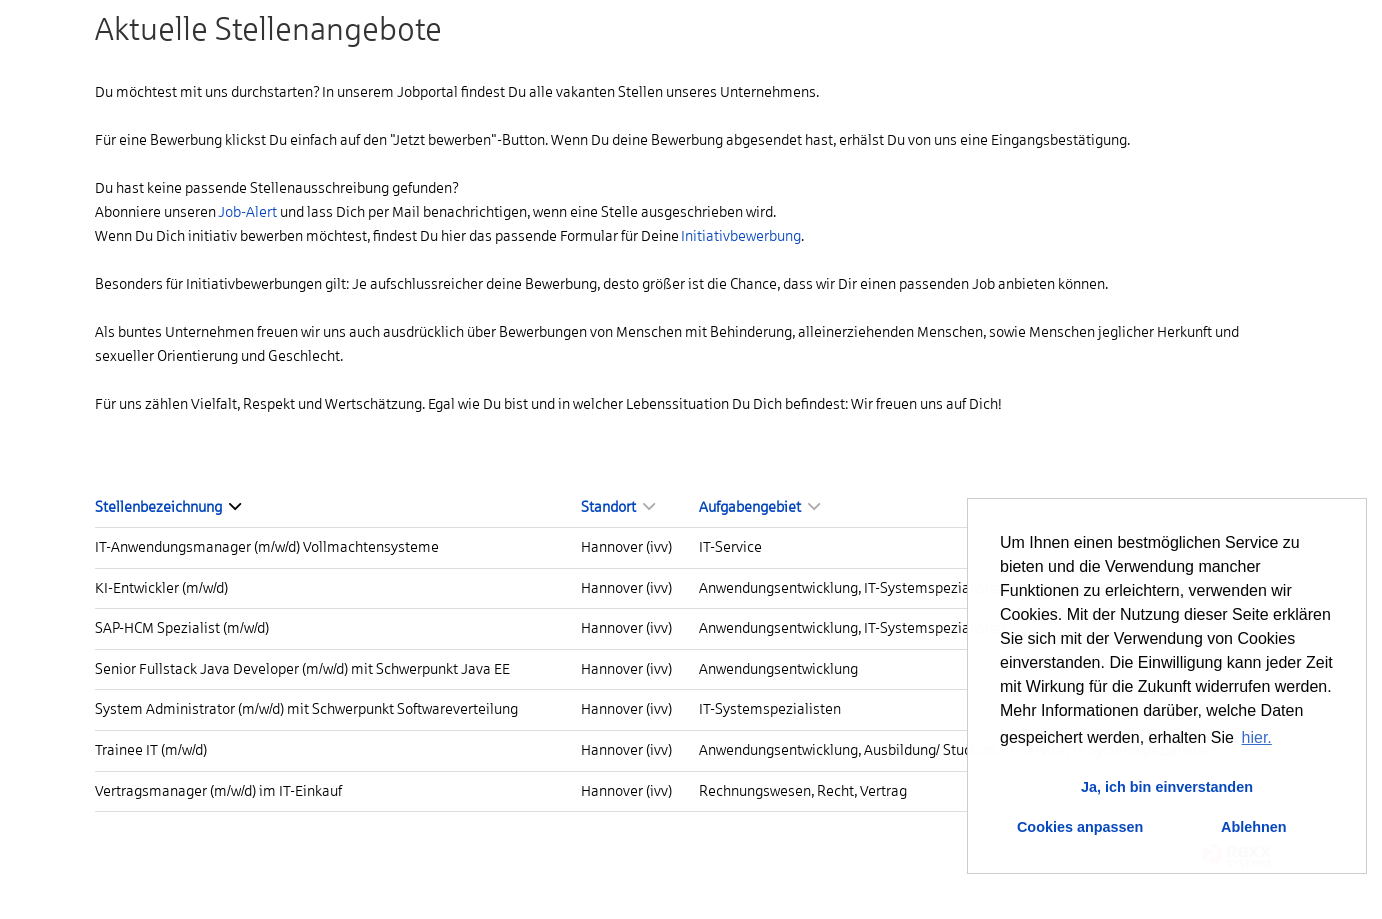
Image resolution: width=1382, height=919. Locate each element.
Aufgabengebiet (759, 507)
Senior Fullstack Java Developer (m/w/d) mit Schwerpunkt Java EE (302, 669)
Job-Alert (247, 212)
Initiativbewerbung (741, 236)
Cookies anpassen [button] (1080, 827)
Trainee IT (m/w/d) (151, 750)
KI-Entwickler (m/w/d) (161, 588)
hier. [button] (1257, 737)
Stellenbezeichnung (168, 507)
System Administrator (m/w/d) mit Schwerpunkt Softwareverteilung (306, 709)
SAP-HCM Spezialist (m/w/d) (182, 628)
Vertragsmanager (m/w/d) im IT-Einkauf (218, 791)
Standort (618, 507)
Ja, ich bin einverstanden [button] (1167, 787)
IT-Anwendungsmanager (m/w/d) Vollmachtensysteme (267, 547)
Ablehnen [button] (1254, 827)
